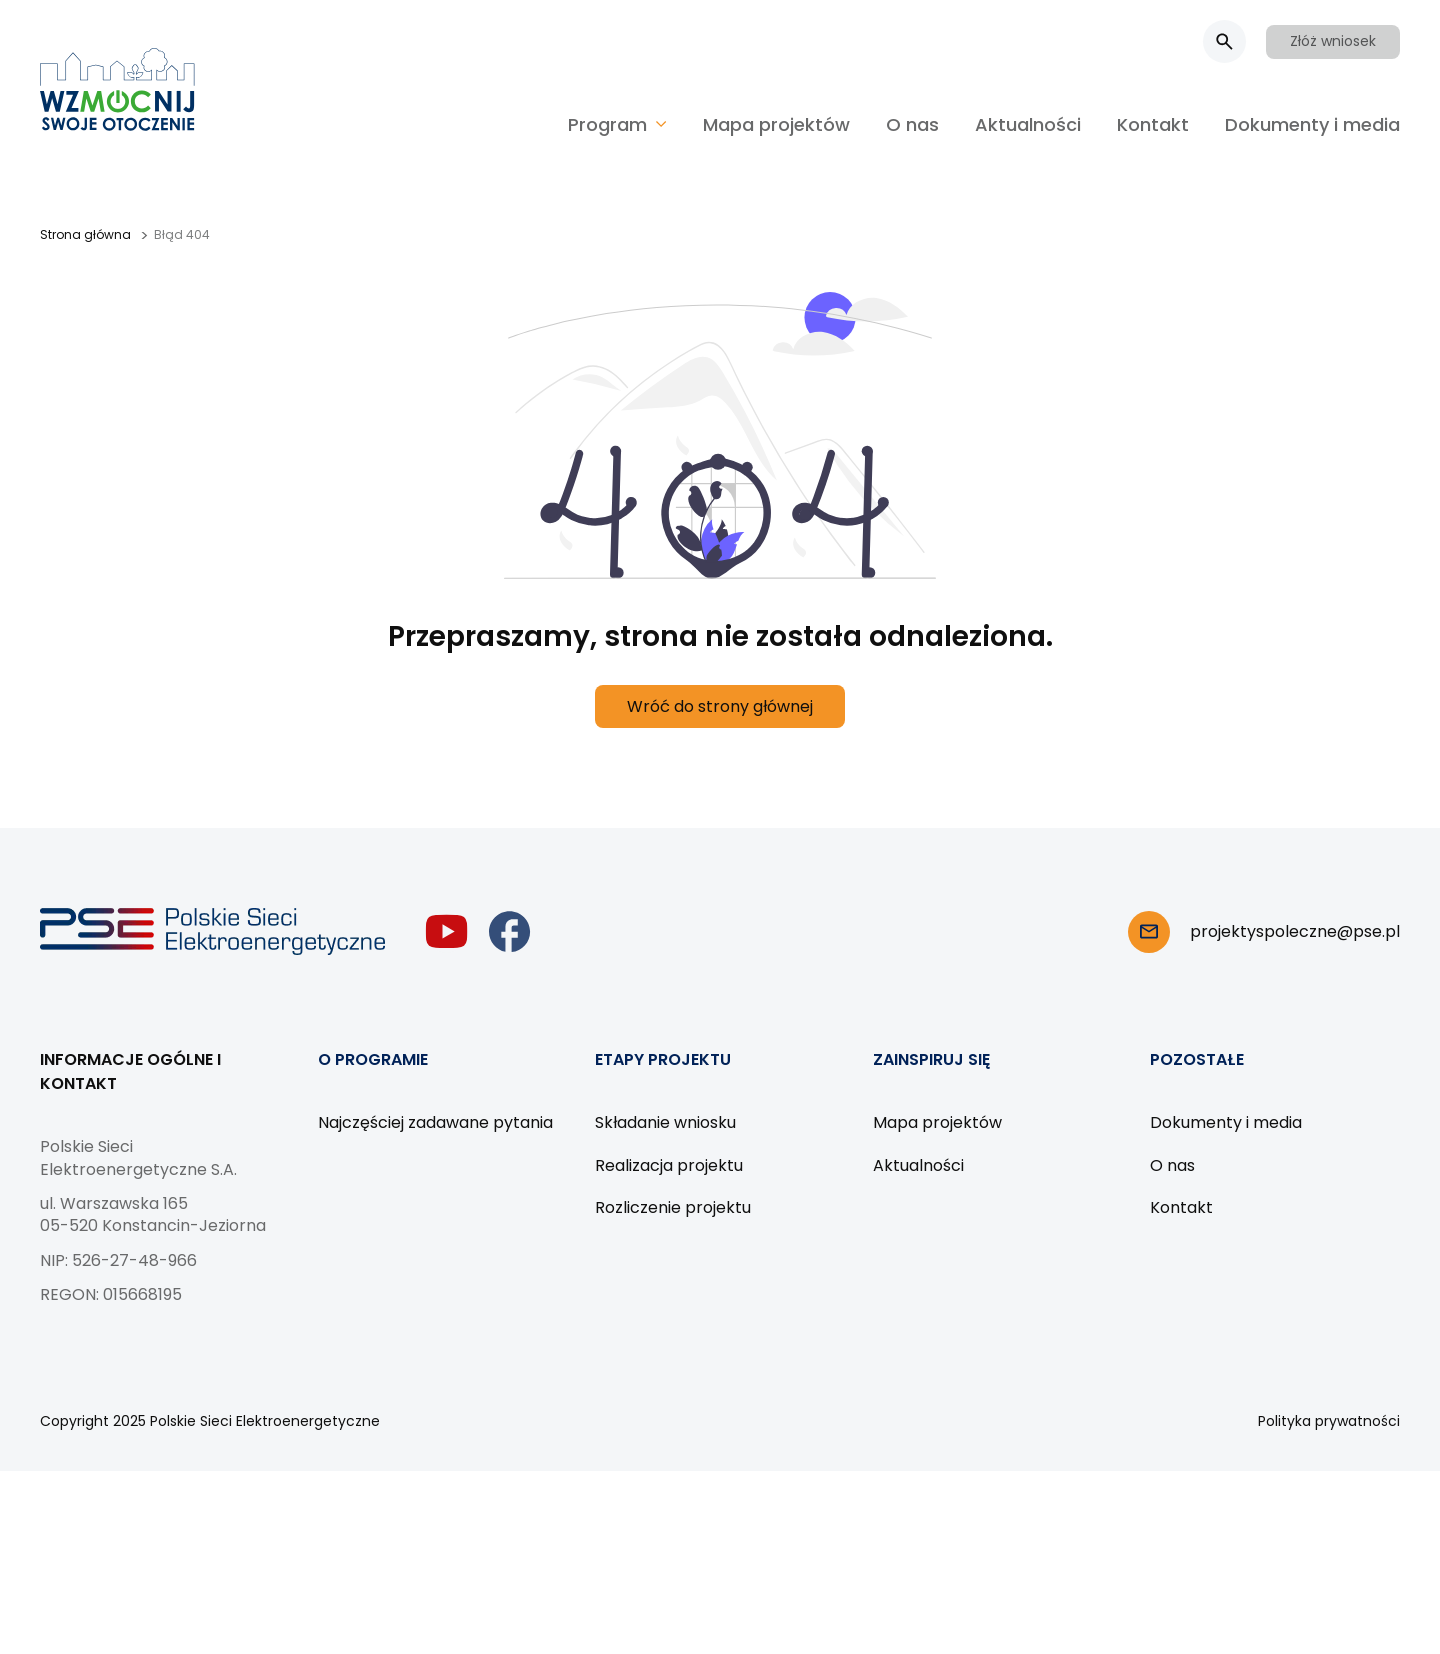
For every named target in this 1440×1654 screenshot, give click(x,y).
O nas (912, 124)
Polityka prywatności (1329, 1421)
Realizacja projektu (669, 1165)
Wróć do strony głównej (720, 706)
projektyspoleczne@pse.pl (1295, 931)
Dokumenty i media (1312, 124)
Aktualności (1028, 124)
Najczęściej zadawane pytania (435, 1122)
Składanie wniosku (665, 1122)
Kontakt (1153, 124)
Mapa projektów (776, 124)
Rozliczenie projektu (673, 1207)
